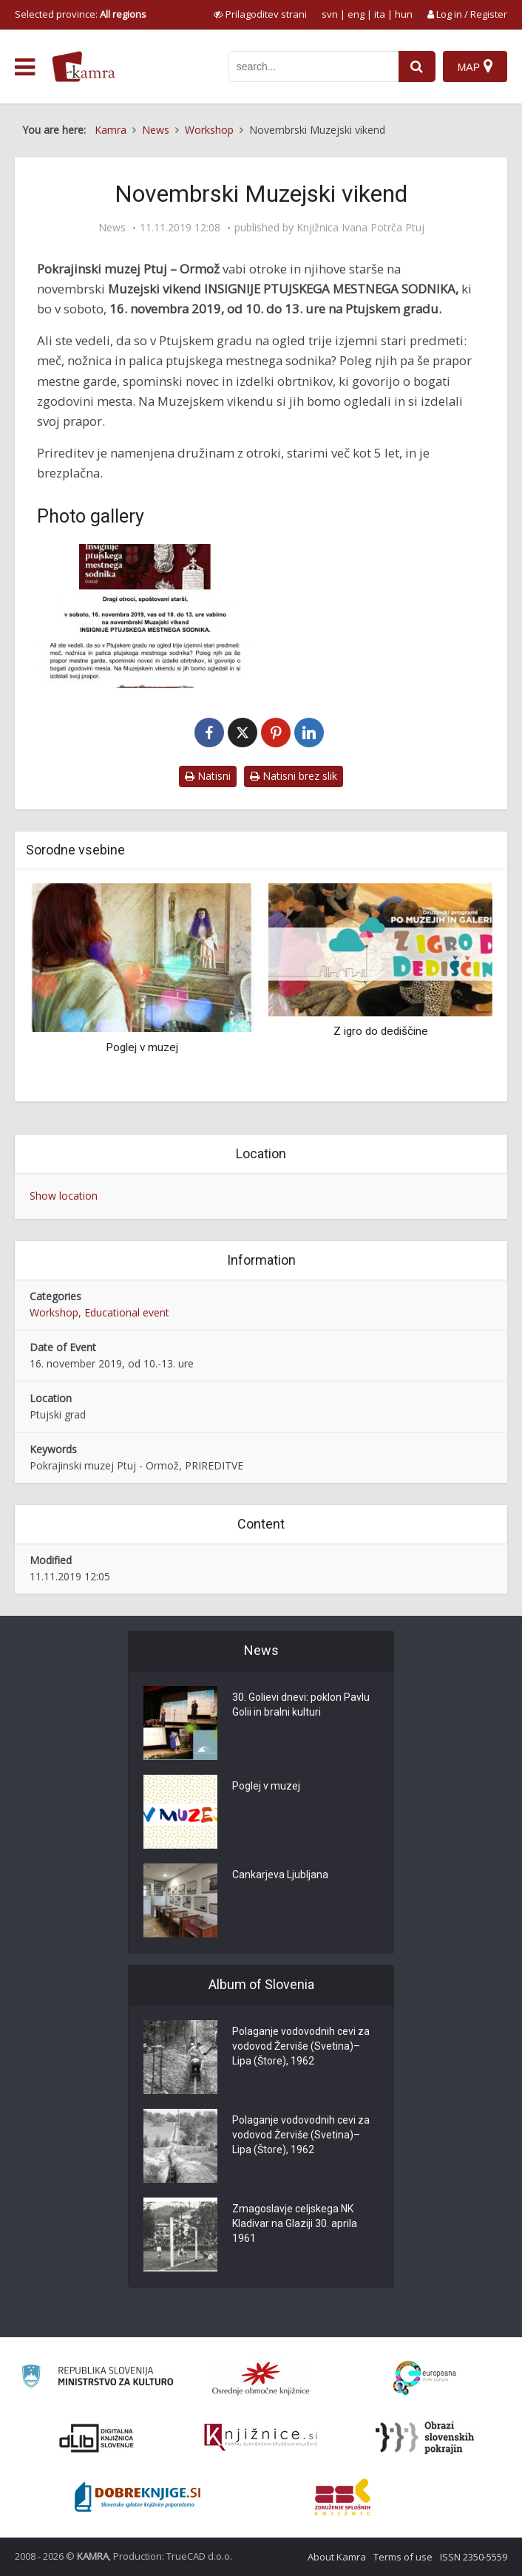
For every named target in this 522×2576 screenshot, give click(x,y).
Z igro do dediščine (380, 1031)
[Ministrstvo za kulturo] (97, 2378)
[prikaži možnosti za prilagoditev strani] (260, 14)
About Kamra (337, 2556)
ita (379, 14)
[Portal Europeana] (424, 2378)
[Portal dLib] (97, 2437)
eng (356, 14)
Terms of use (403, 2556)
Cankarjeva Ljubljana (280, 1874)
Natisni (208, 776)
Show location (64, 1196)
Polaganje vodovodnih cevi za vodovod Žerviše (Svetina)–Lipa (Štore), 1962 (301, 2046)
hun (404, 14)
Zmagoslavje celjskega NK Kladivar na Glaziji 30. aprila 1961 (294, 2223)
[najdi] (417, 66)
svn (330, 14)
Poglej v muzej (142, 1047)
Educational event (126, 1312)
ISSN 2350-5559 (473, 2556)
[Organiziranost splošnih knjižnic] (261, 2377)
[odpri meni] (25, 67)
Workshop (54, 1312)
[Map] (475, 66)
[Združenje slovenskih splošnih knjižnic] (260, 2438)
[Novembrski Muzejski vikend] (145, 616)
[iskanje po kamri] (313, 66)
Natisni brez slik (293, 776)
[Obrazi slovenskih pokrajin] (424, 2437)
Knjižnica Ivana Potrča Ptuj (360, 227)
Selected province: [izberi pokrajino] (80, 14)
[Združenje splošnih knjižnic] (342, 2496)
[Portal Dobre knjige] (137, 2497)
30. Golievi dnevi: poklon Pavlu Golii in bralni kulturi (301, 1704)
